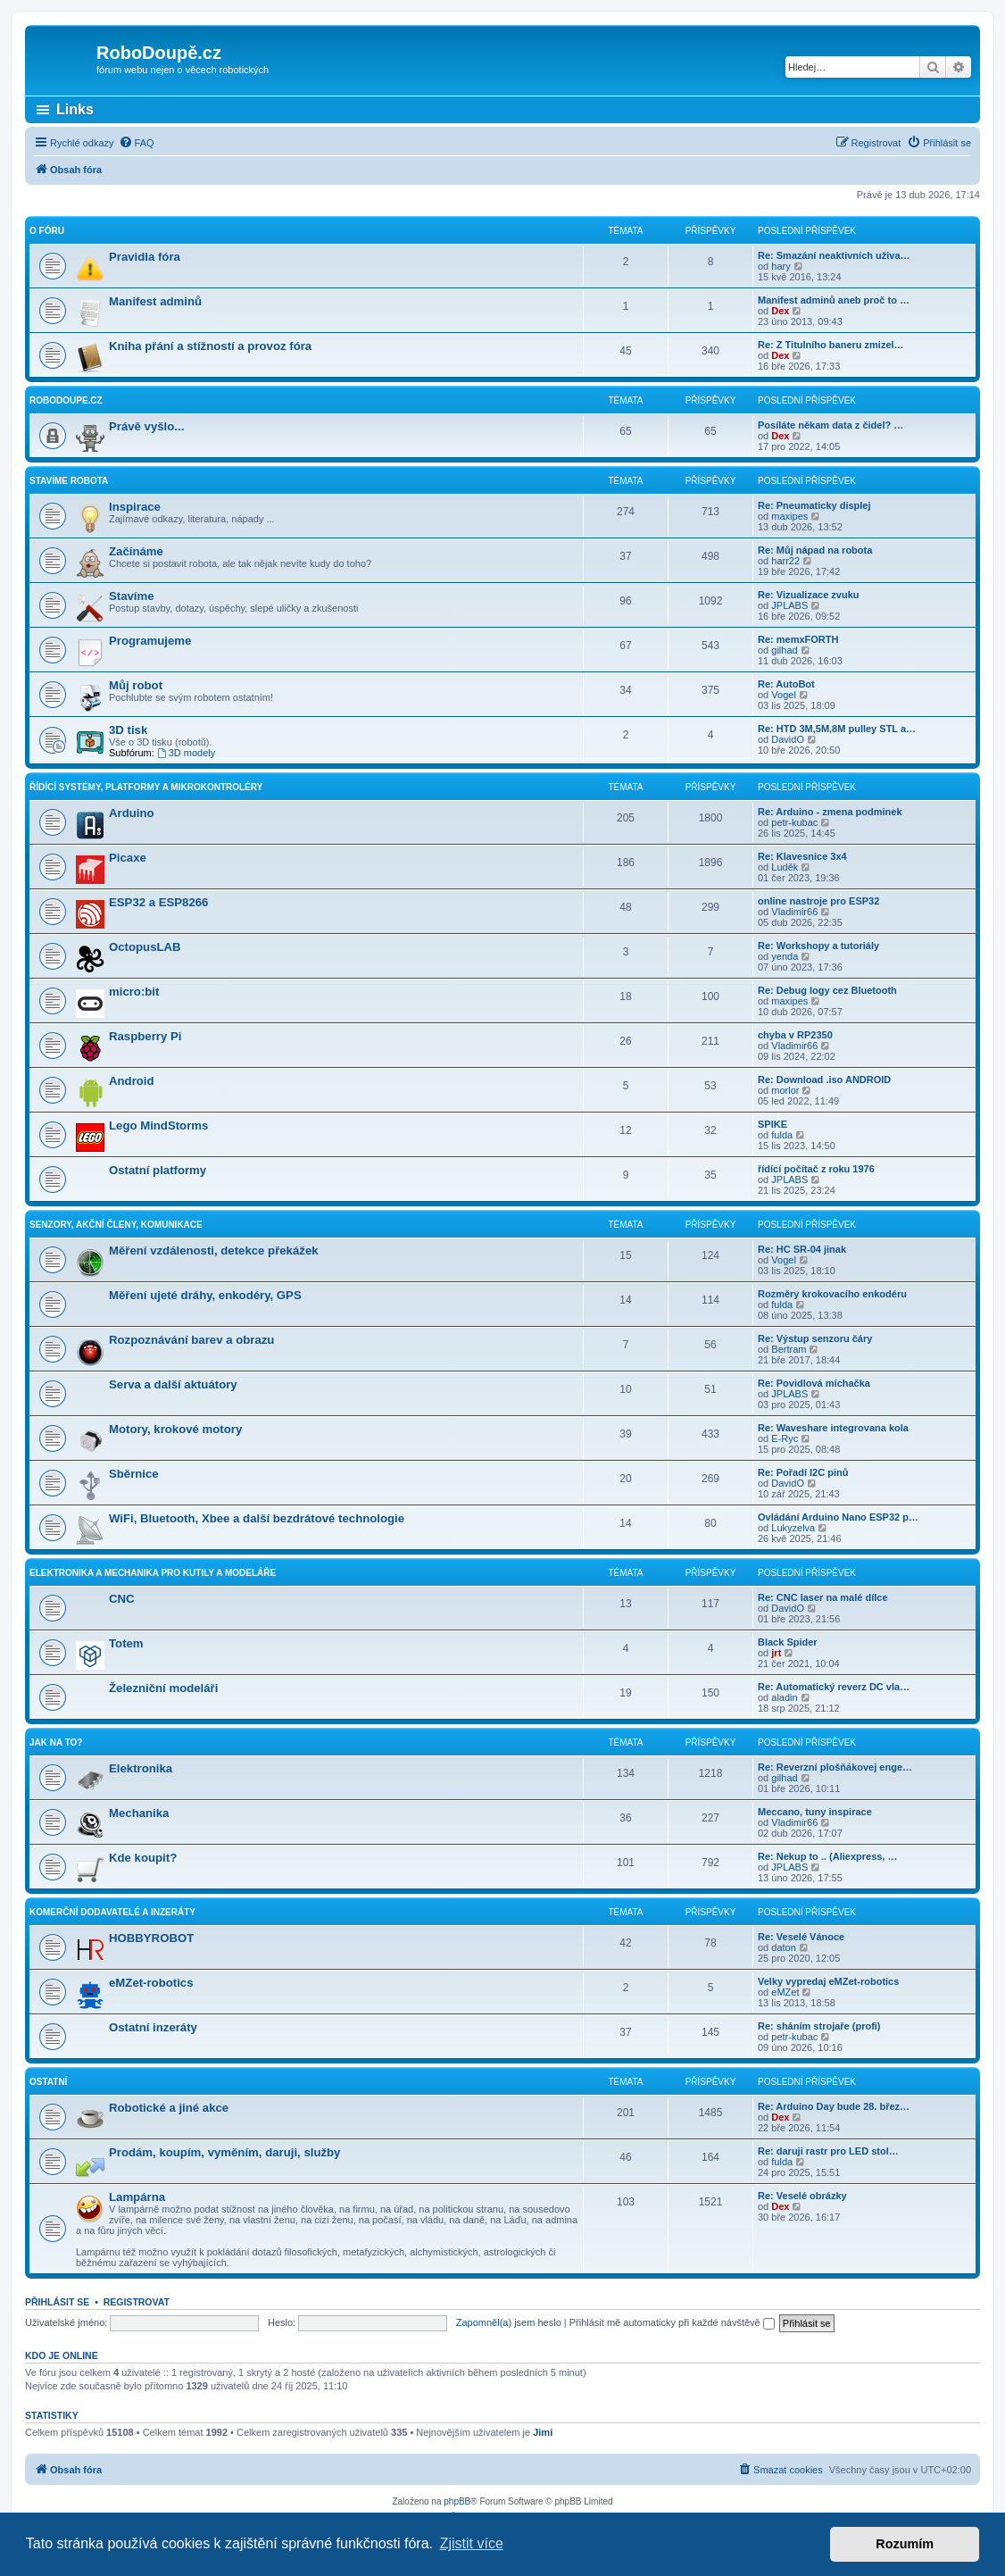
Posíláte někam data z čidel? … (830, 425)
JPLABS (789, 605)
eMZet (785, 1992)
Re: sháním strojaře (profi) (819, 2026)
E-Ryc (784, 1438)
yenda (784, 956)
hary (780, 266)
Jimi (542, 2432)
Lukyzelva (793, 1527)
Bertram (788, 1349)
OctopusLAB (145, 947)
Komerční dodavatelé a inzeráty (112, 1912)
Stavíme (131, 596)
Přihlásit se (57, 2302)
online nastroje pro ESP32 (818, 901)
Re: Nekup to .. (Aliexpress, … (827, 1856)
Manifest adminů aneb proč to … (833, 300)
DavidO (787, 739)
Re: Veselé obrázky (802, 2195)
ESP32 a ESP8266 (158, 902)
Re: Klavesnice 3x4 (802, 856)
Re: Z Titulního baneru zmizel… (831, 344)
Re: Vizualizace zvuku (809, 594)
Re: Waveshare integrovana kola (833, 1427)
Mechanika (139, 1813)
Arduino (131, 813)
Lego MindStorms (158, 1125)
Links (75, 109)
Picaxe (127, 857)
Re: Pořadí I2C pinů (803, 1472)
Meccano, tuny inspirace (815, 1811)
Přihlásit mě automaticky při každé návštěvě (672, 2322)
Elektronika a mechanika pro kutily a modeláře (152, 1573)
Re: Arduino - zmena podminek (830, 811)
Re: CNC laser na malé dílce (823, 1597)
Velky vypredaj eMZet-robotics (828, 1981)
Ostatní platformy (157, 1170)
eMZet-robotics (151, 1982)
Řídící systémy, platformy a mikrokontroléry (145, 787)
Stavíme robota (68, 481)
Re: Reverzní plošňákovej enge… (835, 1767)
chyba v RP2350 (795, 1035)
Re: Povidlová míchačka (814, 1383)
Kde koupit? (143, 1857)
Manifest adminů (155, 301)
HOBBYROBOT (151, 1938)
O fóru (46, 231)
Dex (780, 310)
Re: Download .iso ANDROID (824, 1079)
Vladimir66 (794, 911)
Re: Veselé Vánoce (801, 1936)
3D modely (186, 752)
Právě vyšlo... (146, 426)
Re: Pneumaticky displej (814, 505)
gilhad (784, 650)
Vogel (783, 694)
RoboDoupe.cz (66, 400)
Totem (126, 1643)
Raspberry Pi (145, 1036)
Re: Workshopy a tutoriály (818, 945)
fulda (782, 1135)
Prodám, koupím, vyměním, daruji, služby (224, 2152)
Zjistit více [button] (471, 2543)
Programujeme (150, 640)
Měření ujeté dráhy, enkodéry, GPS (205, 1295)
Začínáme (136, 551)
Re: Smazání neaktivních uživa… (834, 255)
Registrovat (137, 2302)
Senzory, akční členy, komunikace (116, 1225)
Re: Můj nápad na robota (815, 550)
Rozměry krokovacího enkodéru (832, 1293)
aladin (784, 1697)
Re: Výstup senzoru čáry (815, 1338)
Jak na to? (55, 1742)
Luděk (784, 867)
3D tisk (128, 730)
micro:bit (134, 991)
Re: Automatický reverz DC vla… (833, 1686)
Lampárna (137, 2197)
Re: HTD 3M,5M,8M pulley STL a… (837, 728)
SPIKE (772, 1124)
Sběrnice (134, 1473)
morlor (785, 1090)
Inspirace (135, 506)
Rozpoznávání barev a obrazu (191, 1339)
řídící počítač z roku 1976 (816, 1168)
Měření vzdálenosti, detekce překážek (214, 1250)
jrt (776, 1652)
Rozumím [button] (905, 2544)
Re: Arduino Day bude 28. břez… (833, 2106)
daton (783, 1947)
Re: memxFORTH (798, 639)
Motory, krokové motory (175, 1429)
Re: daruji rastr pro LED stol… (828, 2151)
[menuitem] (136, 143)
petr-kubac (794, 822)
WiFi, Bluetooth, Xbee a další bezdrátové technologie (256, 1518)
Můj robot (135, 685)
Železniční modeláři (163, 1688)
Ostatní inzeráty (153, 2027)
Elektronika (140, 1768)
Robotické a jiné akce (168, 2107)
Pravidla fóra (144, 256)
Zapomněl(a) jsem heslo (508, 2322)
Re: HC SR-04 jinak (802, 1249)
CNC (122, 1598)
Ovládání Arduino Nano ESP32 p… (838, 1517)
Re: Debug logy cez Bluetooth (827, 990)
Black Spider (788, 1642)
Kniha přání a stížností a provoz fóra (210, 346)
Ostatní (48, 2082)
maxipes (789, 516)
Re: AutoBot (786, 684)
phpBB (457, 2501)
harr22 (785, 560)
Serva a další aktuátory (173, 1384)
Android (131, 1081)
